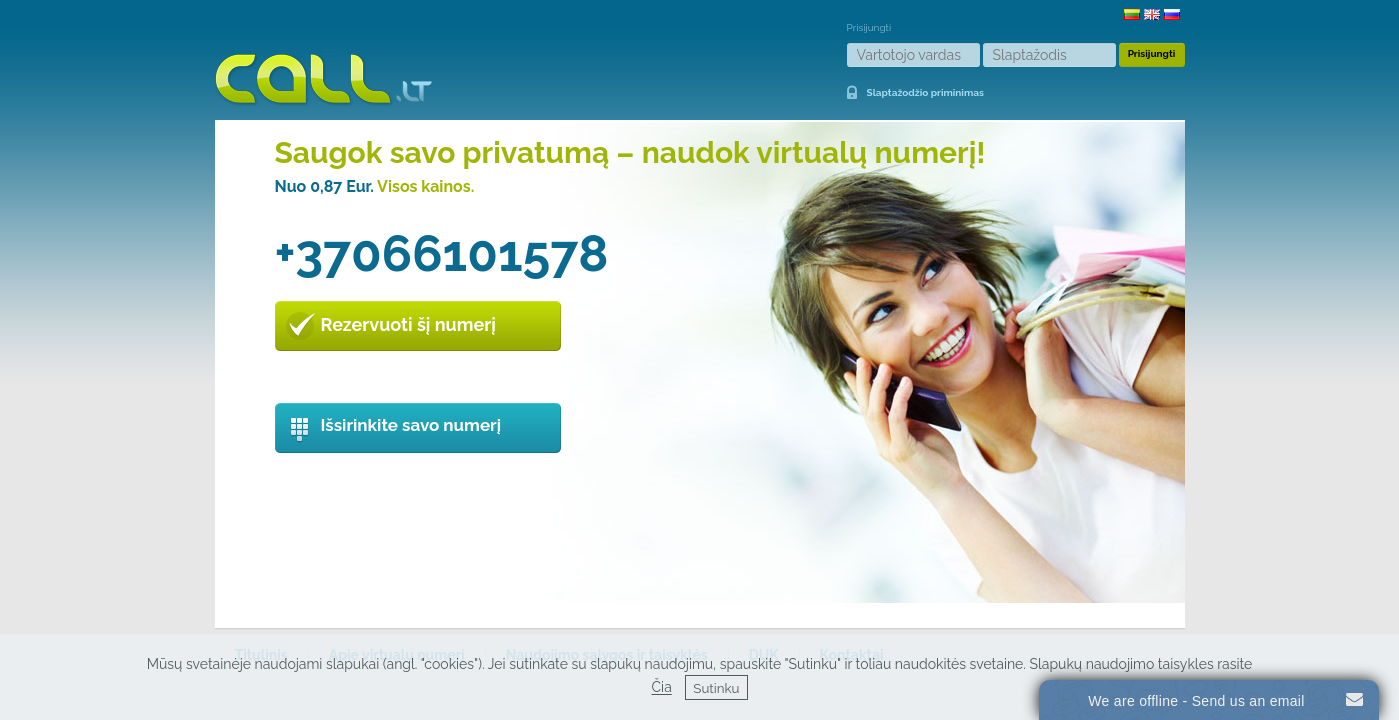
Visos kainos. (425, 186)
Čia (661, 688)
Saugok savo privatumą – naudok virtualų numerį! (630, 152)
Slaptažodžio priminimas (925, 92)
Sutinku (716, 688)
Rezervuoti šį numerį (408, 324)
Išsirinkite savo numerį (411, 425)
